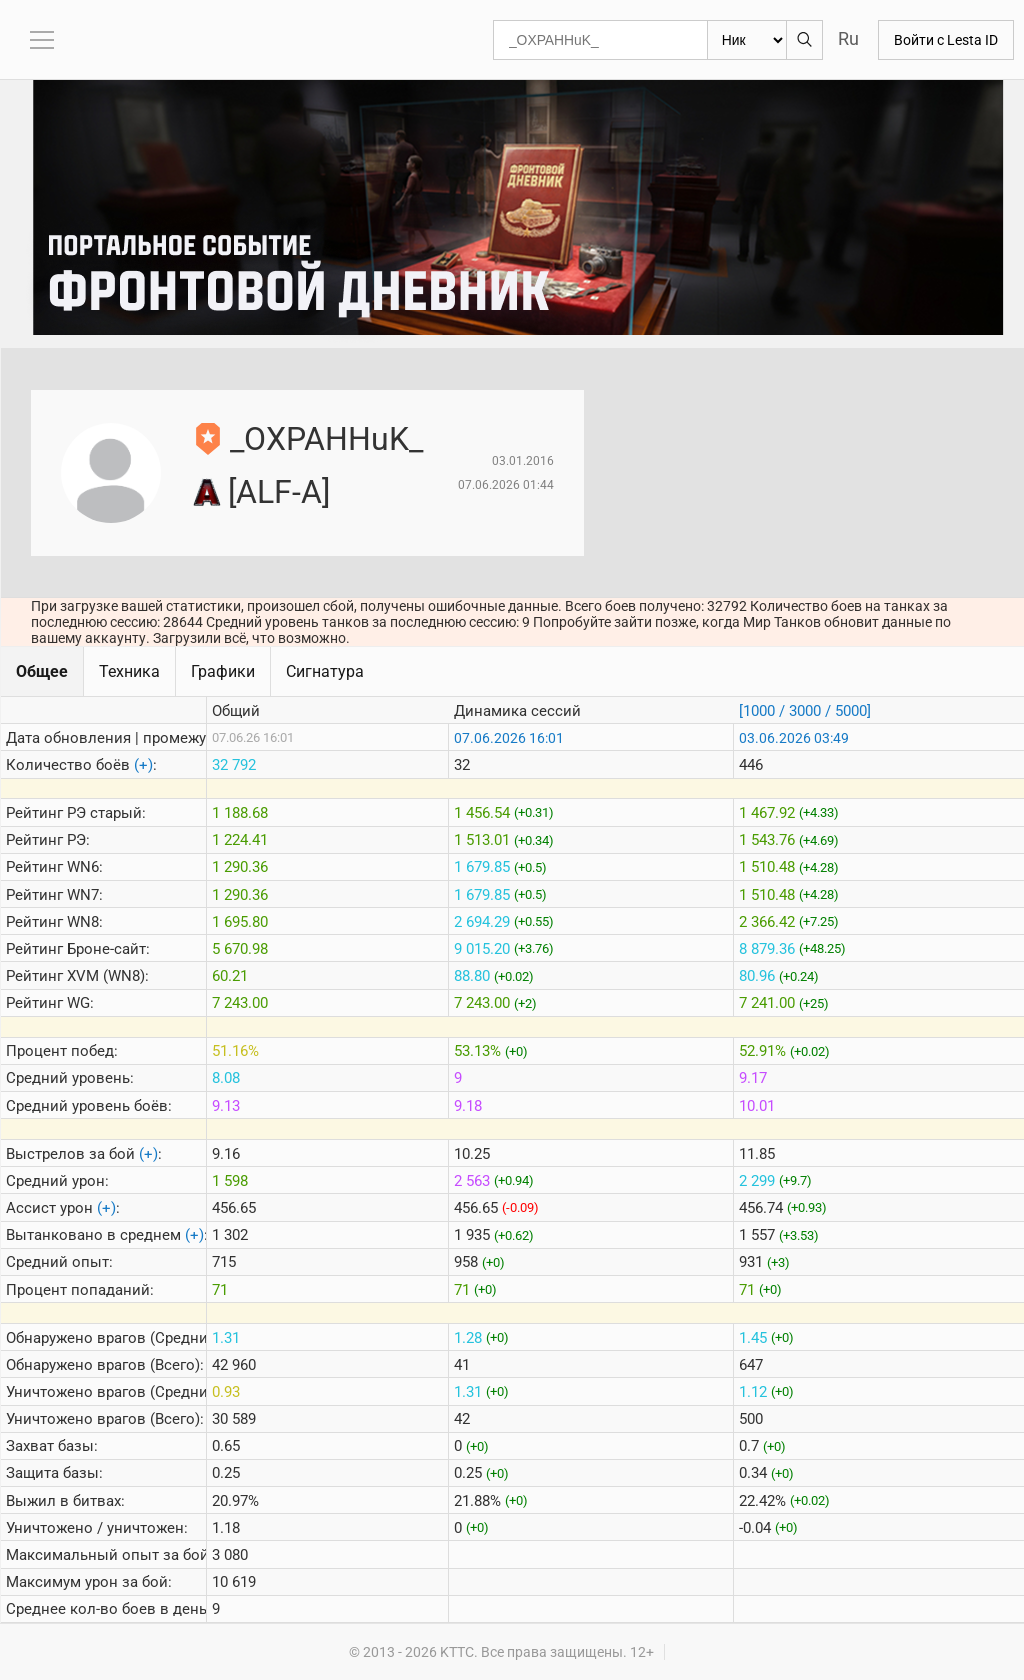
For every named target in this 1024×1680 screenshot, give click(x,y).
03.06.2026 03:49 (794, 738)
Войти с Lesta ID (946, 40)
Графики (223, 671)
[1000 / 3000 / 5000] (805, 711)
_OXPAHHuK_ (326, 439)
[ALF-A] (279, 492)
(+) (143, 765)
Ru (848, 38)
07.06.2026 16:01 (509, 738)
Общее (42, 671)
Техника (129, 671)
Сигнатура (325, 671)
